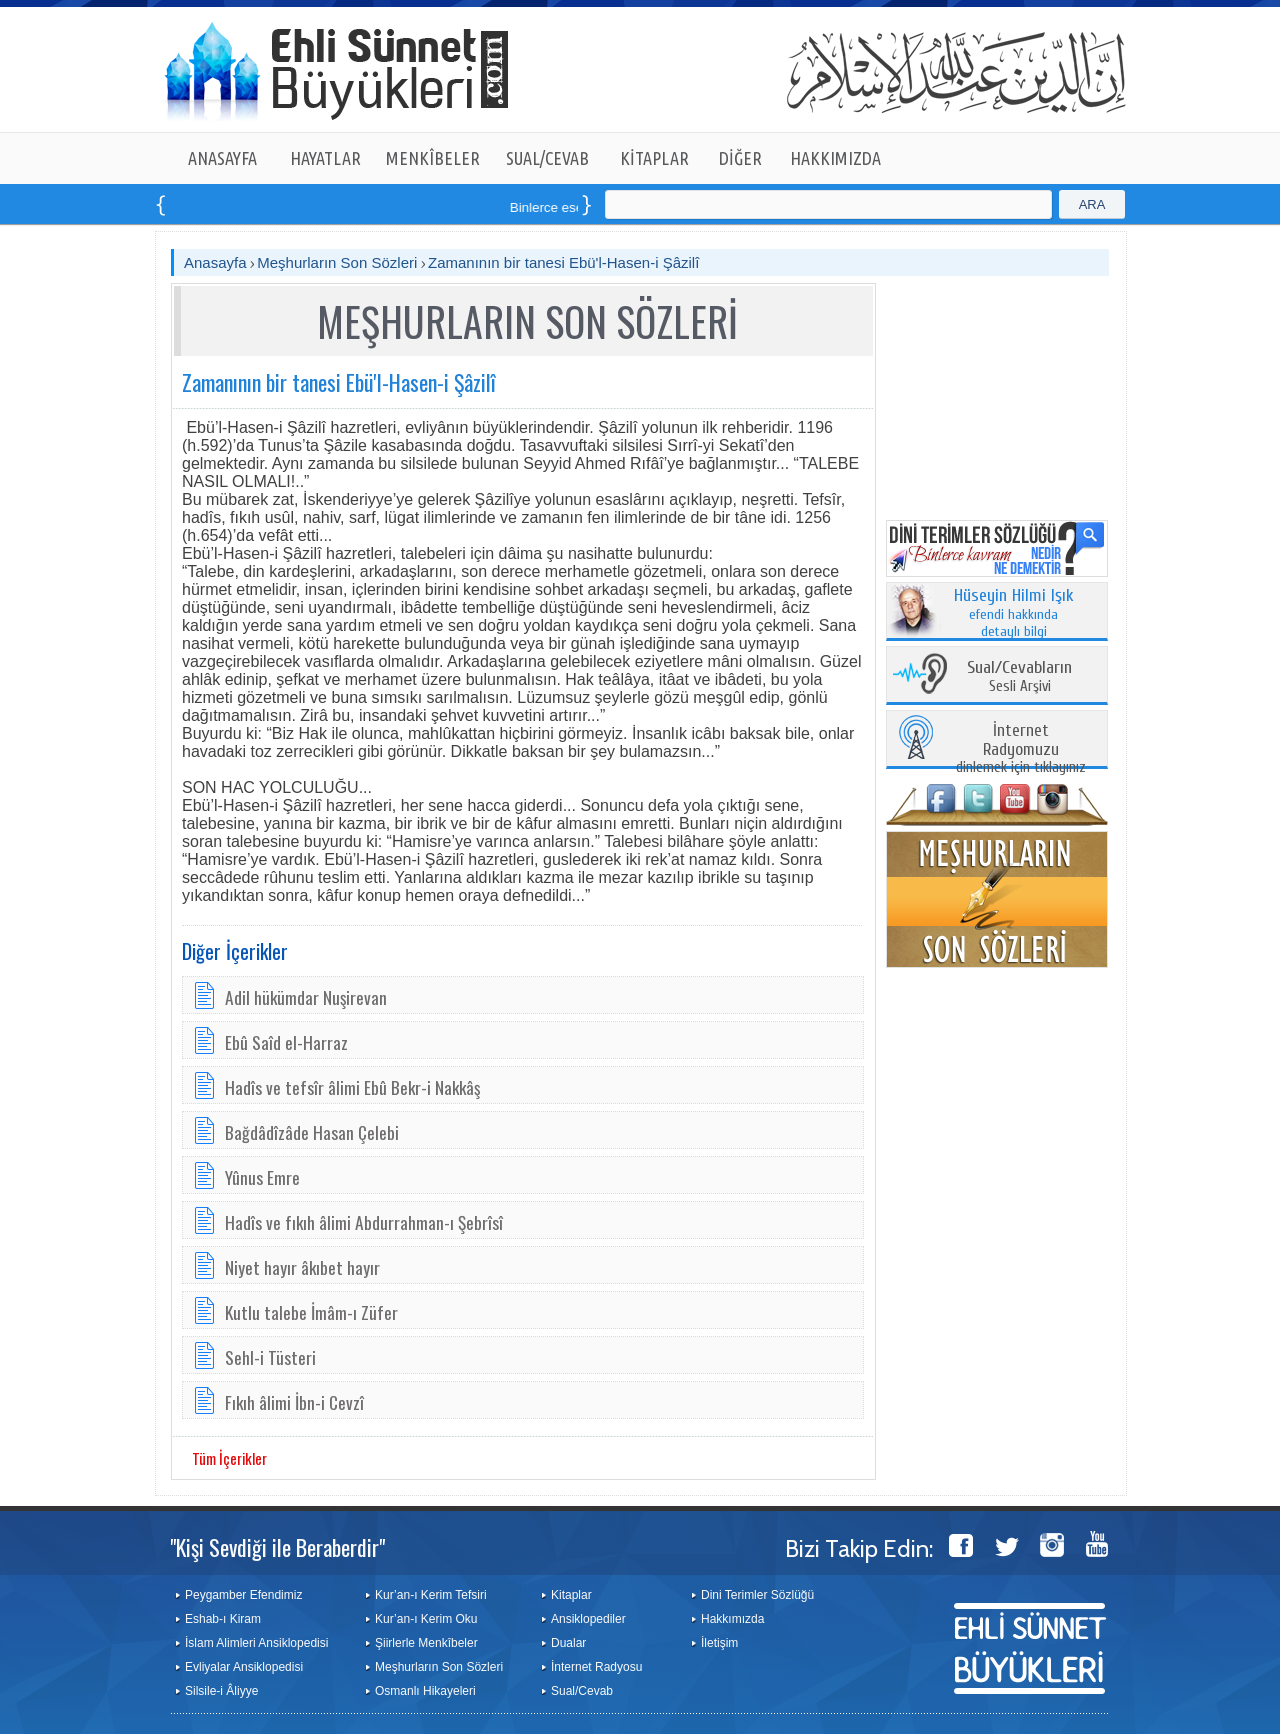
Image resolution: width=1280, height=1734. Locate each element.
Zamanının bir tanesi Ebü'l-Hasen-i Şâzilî (563, 262)
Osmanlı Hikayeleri (425, 1691)
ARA (1092, 204)
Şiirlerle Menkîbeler (426, 1643)
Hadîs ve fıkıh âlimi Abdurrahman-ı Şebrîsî (364, 1222)
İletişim (719, 1643)
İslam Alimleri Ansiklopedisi (256, 1643)
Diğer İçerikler (235, 951)
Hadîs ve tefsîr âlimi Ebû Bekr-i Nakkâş (352, 1087)
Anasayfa (215, 262)
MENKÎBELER (433, 158)
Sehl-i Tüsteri (270, 1357)
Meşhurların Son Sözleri (337, 262)
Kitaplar (571, 1595)
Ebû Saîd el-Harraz (286, 1042)
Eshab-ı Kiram (223, 1619)
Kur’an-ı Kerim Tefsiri (431, 1595)
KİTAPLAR (654, 158)
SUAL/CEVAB (547, 158)
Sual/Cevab (582, 1691)
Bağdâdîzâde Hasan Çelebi (312, 1132)
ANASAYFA (222, 158)
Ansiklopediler (588, 1619)
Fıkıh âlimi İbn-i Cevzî (294, 1402)
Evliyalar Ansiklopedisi (244, 1667)
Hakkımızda (732, 1619)
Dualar (568, 1643)
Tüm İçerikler (229, 1458)
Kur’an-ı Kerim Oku (426, 1619)
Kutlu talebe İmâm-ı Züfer (311, 1312)
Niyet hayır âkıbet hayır (302, 1267)
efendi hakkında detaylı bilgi (1014, 614)
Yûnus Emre (262, 1177)
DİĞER (740, 158)
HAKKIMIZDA (835, 158)
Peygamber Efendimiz (243, 1595)
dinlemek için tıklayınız (1021, 749)
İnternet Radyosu (596, 1667)
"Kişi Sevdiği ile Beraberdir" (277, 1547)
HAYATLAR (325, 158)
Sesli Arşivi (1019, 677)
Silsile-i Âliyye (221, 1691)
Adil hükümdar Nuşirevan (306, 997)
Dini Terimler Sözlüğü (757, 1595)
